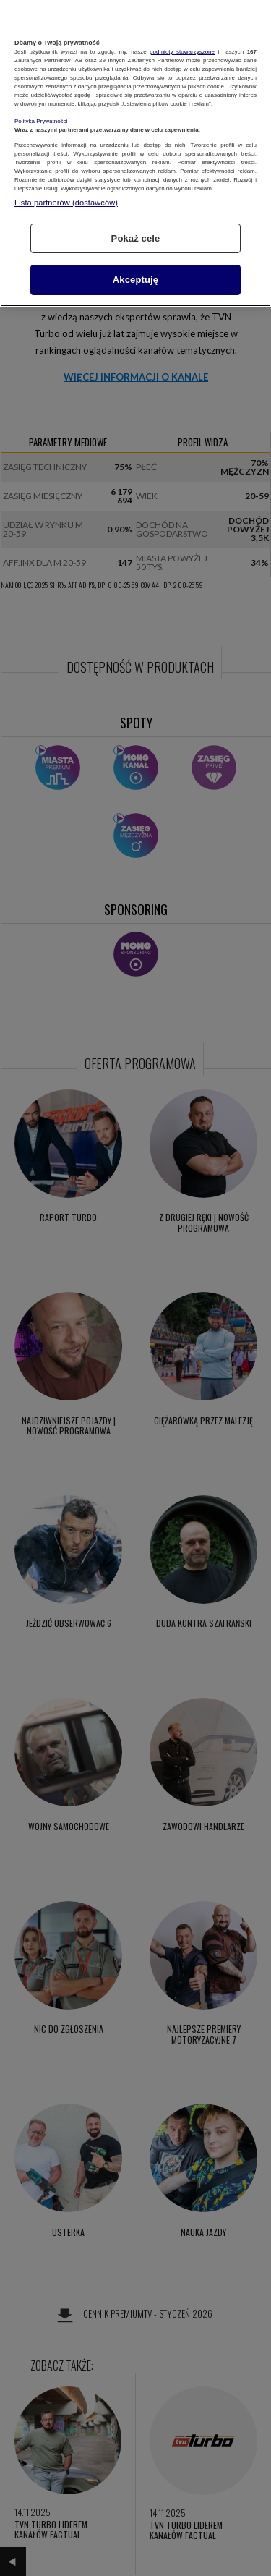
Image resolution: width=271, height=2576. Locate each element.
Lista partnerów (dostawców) (66, 202)
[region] (135, 153)
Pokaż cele (135, 238)
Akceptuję (135, 279)
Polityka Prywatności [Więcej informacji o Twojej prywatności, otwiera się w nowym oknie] (40, 121)
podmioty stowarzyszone (182, 51)
